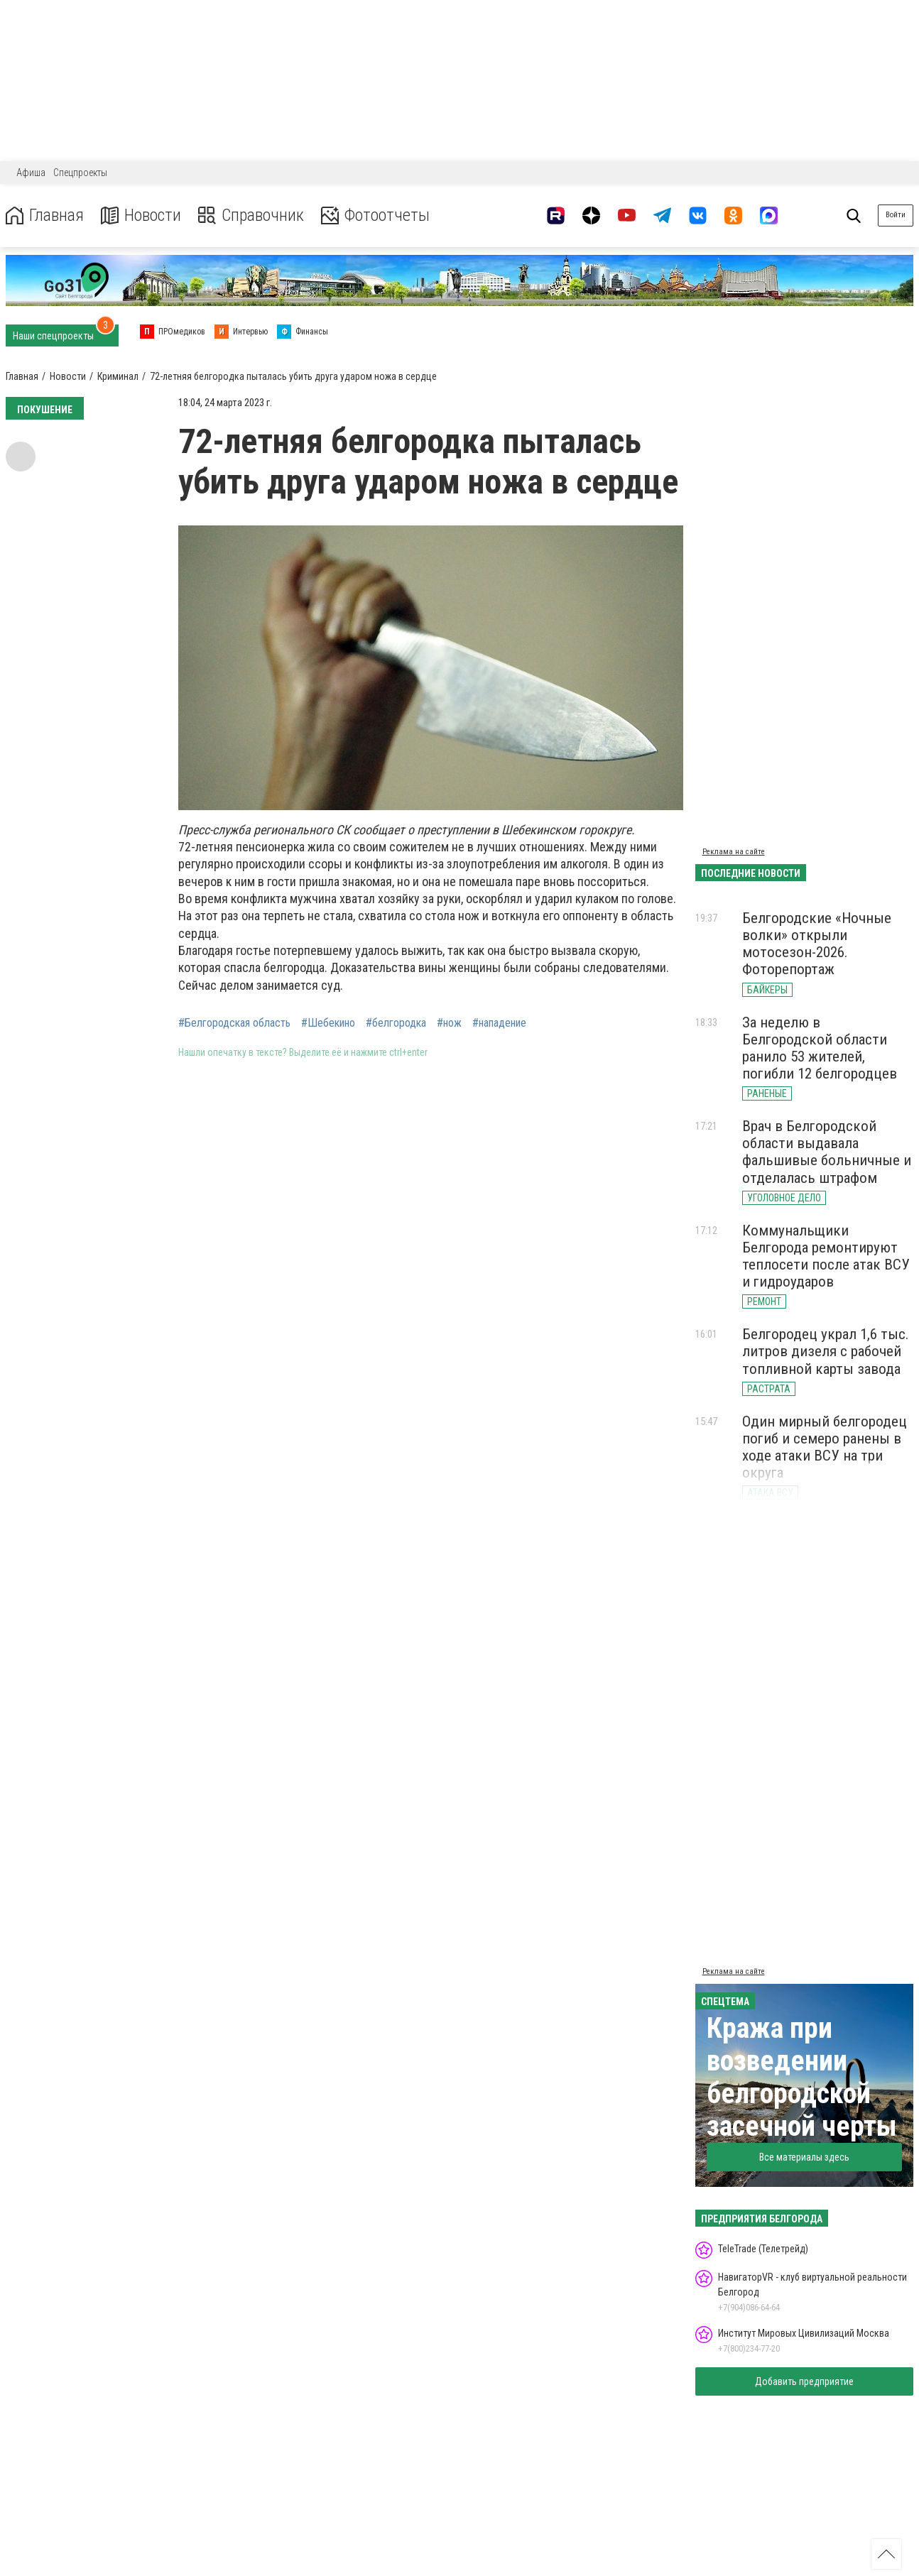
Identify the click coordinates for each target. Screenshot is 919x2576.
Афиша (30, 172)
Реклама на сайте (733, 851)
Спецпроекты (80, 172)
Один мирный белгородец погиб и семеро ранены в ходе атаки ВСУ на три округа (824, 1447)
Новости (141, 215)
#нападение (499, 1023)
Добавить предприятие (804, 2381)
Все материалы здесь (804, 2157)
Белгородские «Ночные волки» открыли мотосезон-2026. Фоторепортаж (816, 944)
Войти (896, 214)
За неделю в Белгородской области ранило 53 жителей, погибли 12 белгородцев (819, 1048)
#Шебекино (328, 1023)
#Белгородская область (234, 1023)
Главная (45, 215)
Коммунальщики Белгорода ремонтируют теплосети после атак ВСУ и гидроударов (826, 1256)
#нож (449, 1023)
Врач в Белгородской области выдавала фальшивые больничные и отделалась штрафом (826, 1152)
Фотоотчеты (375, 215)
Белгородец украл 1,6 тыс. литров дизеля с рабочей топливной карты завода (825, 1351)
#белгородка (396, 1023)
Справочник (251, 215)
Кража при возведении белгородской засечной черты (802, 2077)
